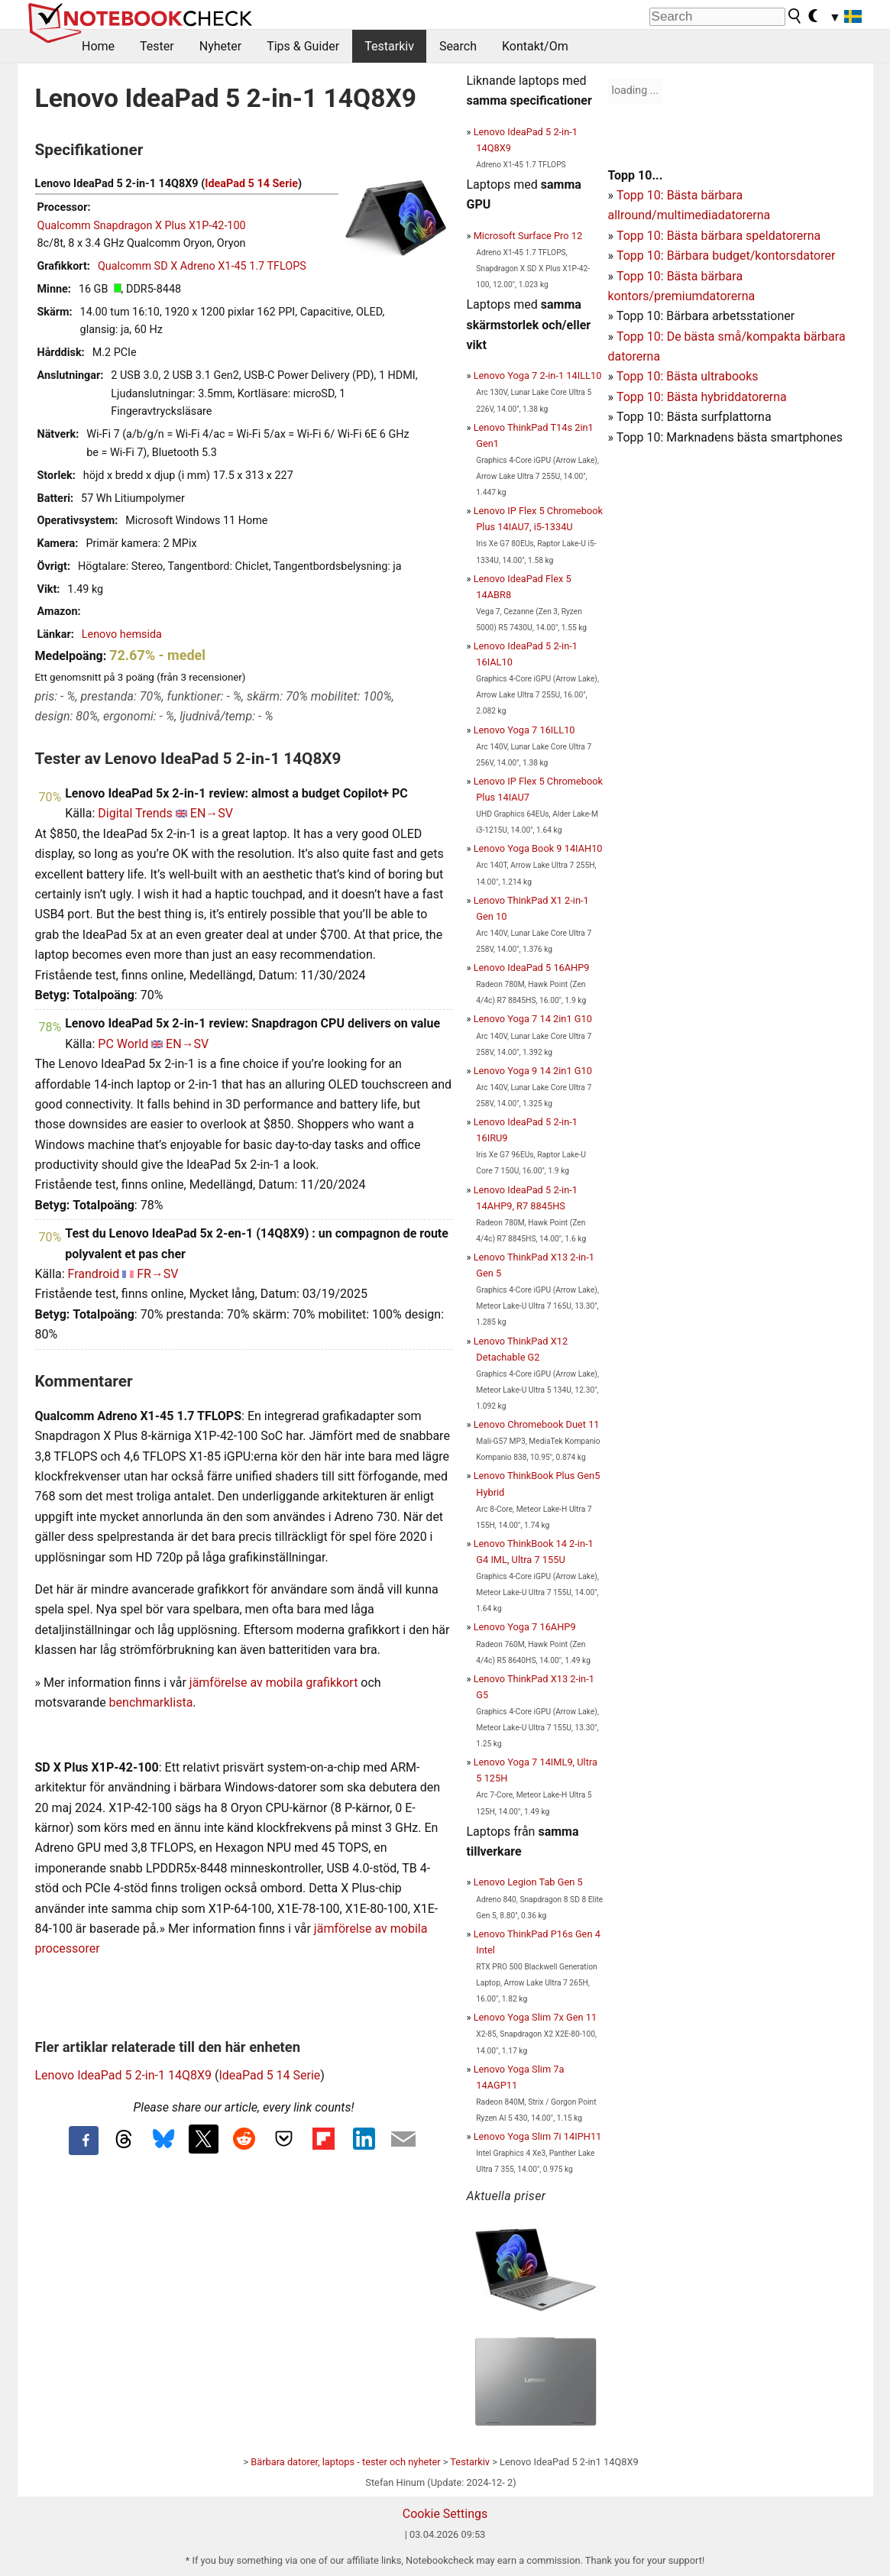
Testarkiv (389, 46)
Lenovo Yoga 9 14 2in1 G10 (533, 1070)
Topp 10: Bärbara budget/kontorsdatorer (726, 255)
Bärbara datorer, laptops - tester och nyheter (345, 2462)
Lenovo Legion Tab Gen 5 (528, 1882)
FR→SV (157, 1274)
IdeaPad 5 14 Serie (251, 183)
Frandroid (94, 1274)
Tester (157, 46)
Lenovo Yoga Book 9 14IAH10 (538, 848)
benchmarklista (151, 1702)
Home (98, 46)
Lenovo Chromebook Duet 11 (537, 1424)
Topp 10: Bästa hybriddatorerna (702, 397)
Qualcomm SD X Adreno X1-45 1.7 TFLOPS (202, 266)
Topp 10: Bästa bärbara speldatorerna (718, 235)
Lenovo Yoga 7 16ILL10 (524, 730)
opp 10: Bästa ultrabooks (690, 376)
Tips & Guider (303, 46)
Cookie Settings (445, 2513)
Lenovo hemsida (122, 634)
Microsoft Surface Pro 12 (528, 235)
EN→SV (211, 813)
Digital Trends (135, 813)
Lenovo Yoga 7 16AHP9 (525, 1627)
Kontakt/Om (535, 46)
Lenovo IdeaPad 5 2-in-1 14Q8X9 (123, 2075)
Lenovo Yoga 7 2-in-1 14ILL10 (538, 375)
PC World (123, 1044)
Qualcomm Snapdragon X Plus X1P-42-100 (141, 225)
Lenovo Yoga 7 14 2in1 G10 (533, 1018)
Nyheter (220, 46)
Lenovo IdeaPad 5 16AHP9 (532, 967)
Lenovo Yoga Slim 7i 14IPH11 (538, 2136)
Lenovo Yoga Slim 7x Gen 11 (535, 2017)
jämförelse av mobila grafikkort (273, 1682)
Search (458, 46)
